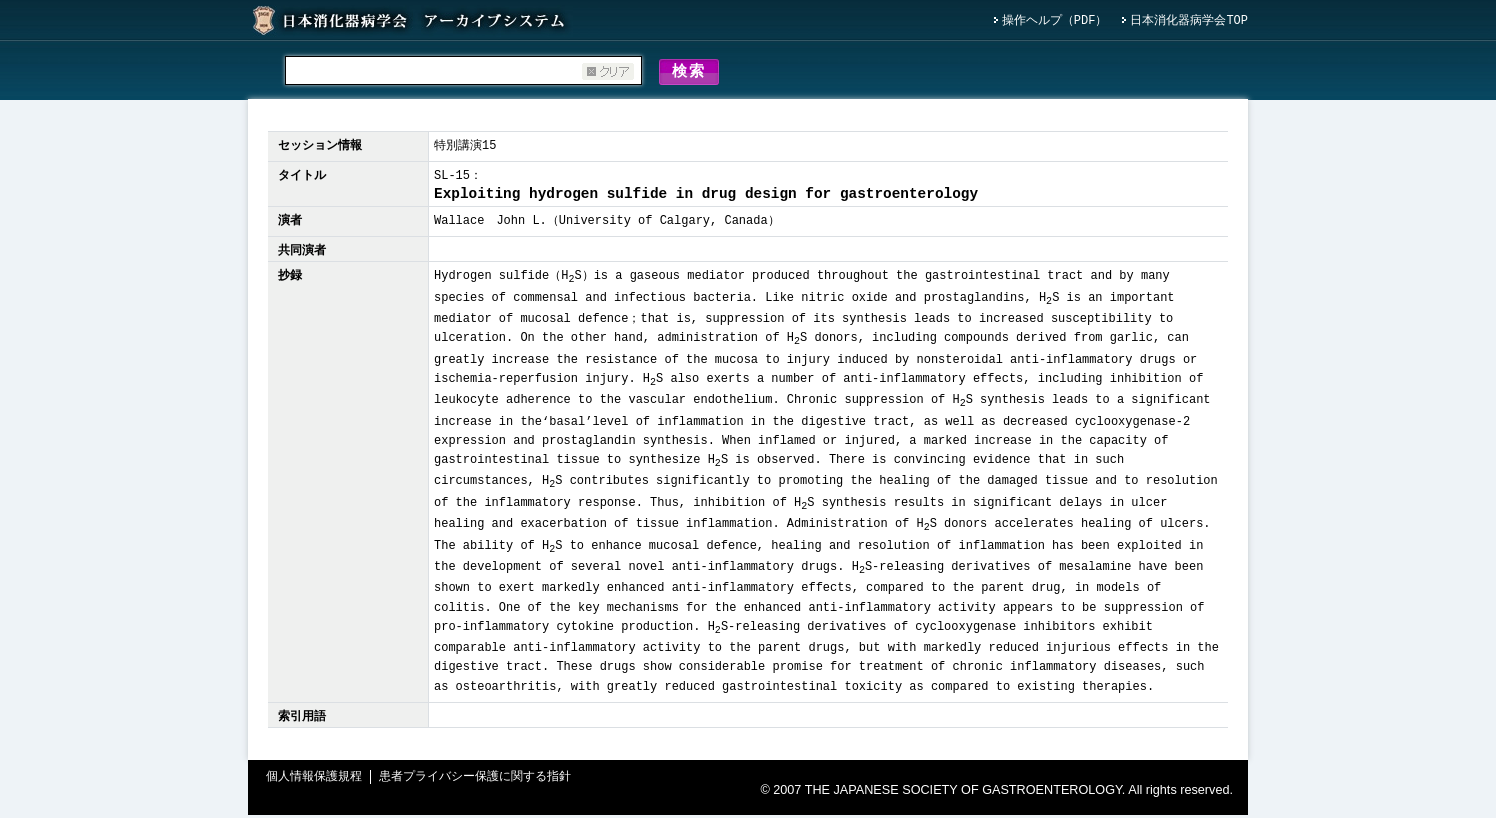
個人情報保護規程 (314, 780)
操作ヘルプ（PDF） (1055, 21)
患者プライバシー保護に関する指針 (475, 780)
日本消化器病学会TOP (1189, 21)
